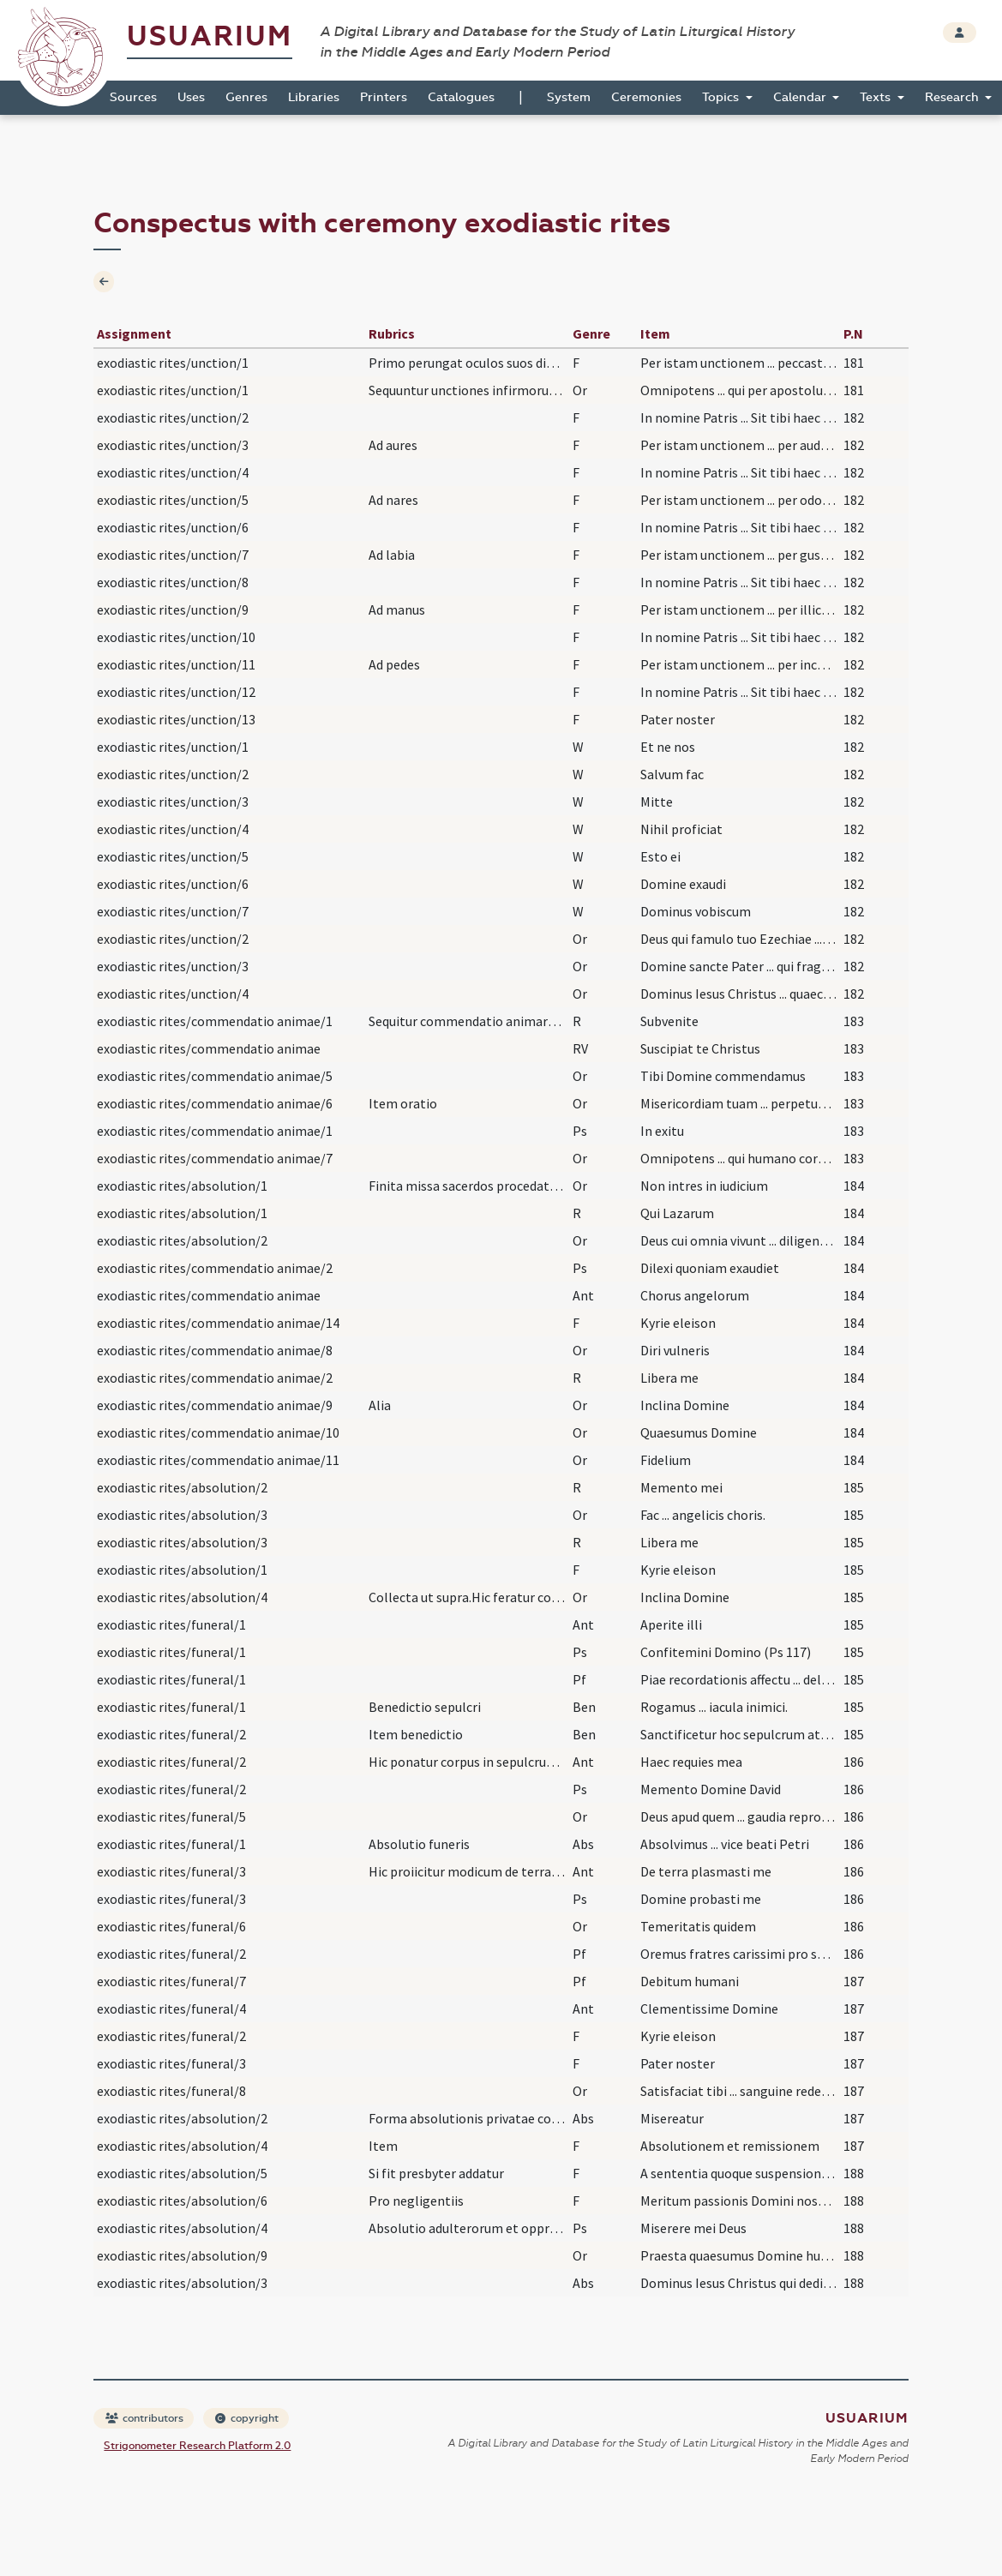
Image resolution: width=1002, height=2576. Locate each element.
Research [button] (953, 97)
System (569, 97)
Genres (246, 97)
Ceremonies (646, 97)
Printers (383, 97)
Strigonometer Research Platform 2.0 (197, 2446)
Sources (133, 97)
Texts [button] (877, 97)
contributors (144, 2418)
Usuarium (209, 36)
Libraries (313, 97)
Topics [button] (722, 97)
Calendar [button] (801, 97)
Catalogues (461, 97)
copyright (247, 2418)
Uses (191, 97)
